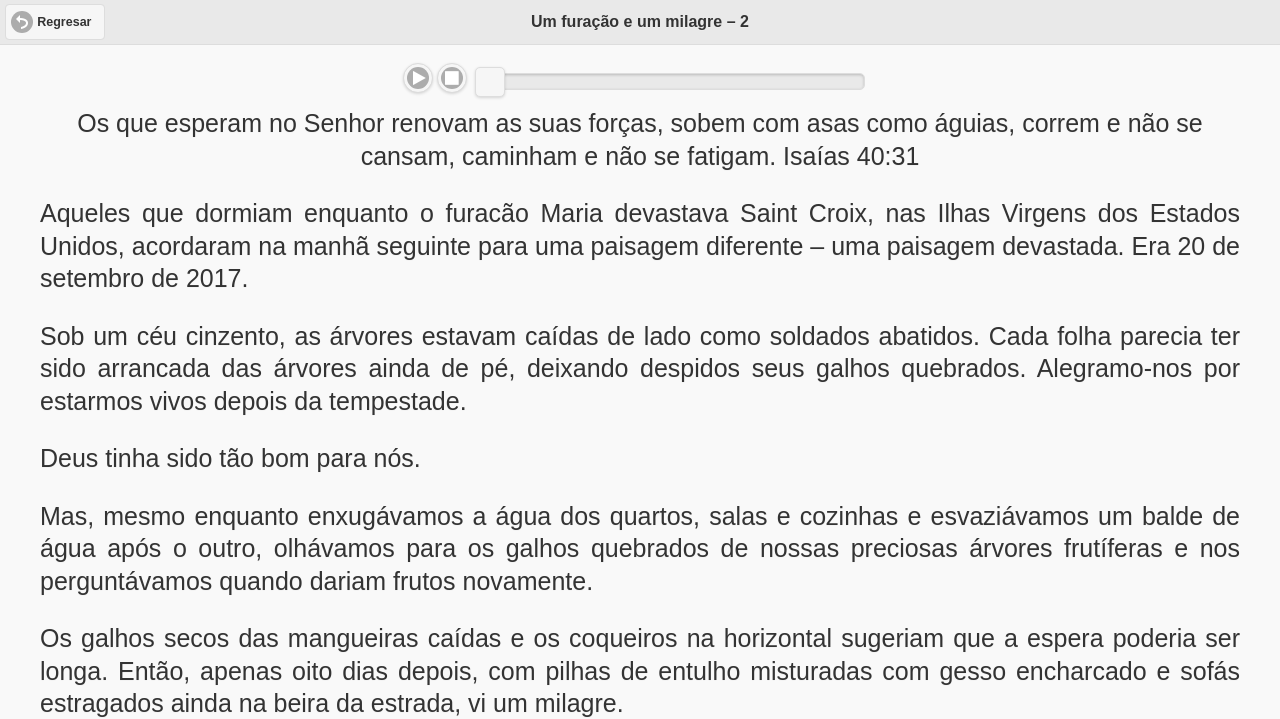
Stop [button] (452, 78)
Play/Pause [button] (418, 78)
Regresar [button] (64, 22)
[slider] (490, 82)
